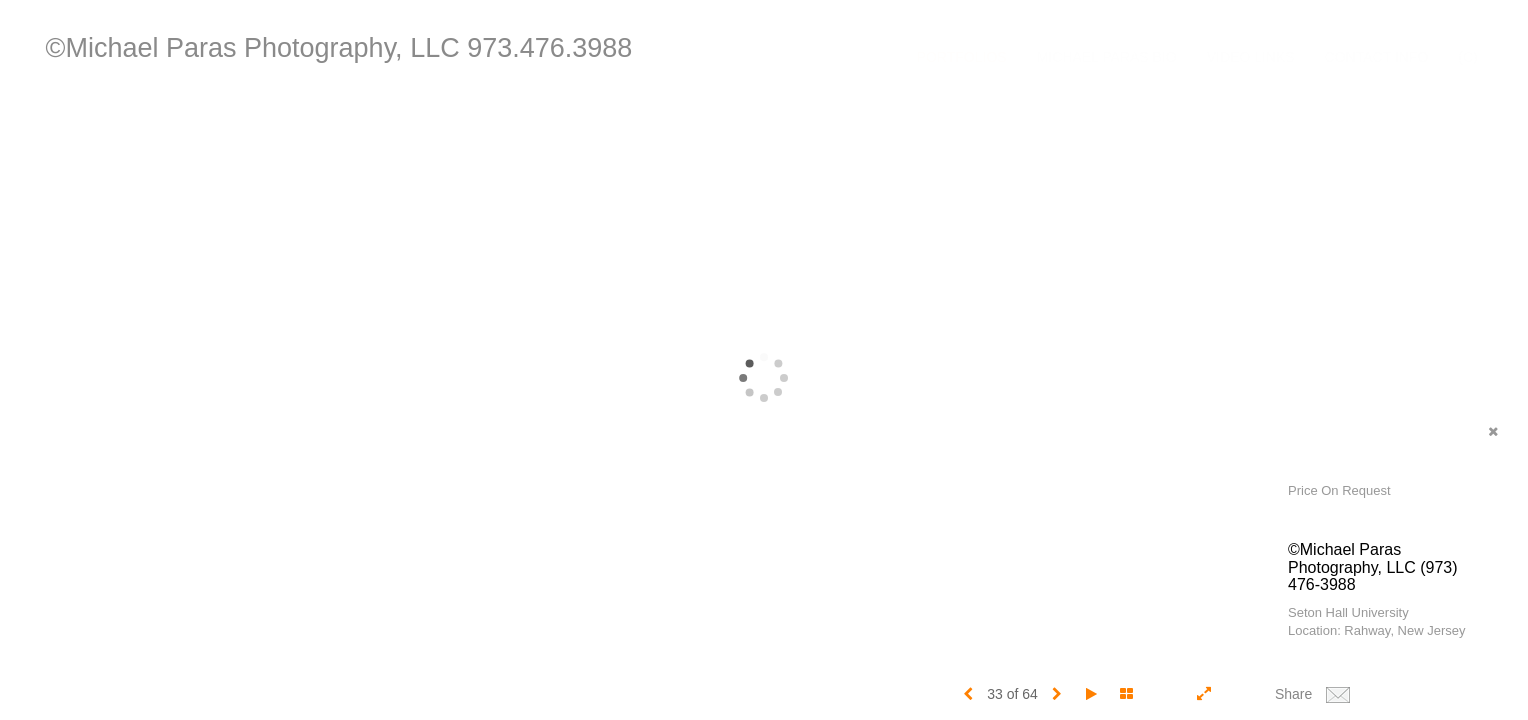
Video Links (1251, 57)
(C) (1467, 57)
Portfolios (962, 57)
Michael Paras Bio (1107, 57)
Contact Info (1377, 57)
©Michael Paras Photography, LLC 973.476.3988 (339, 48)
